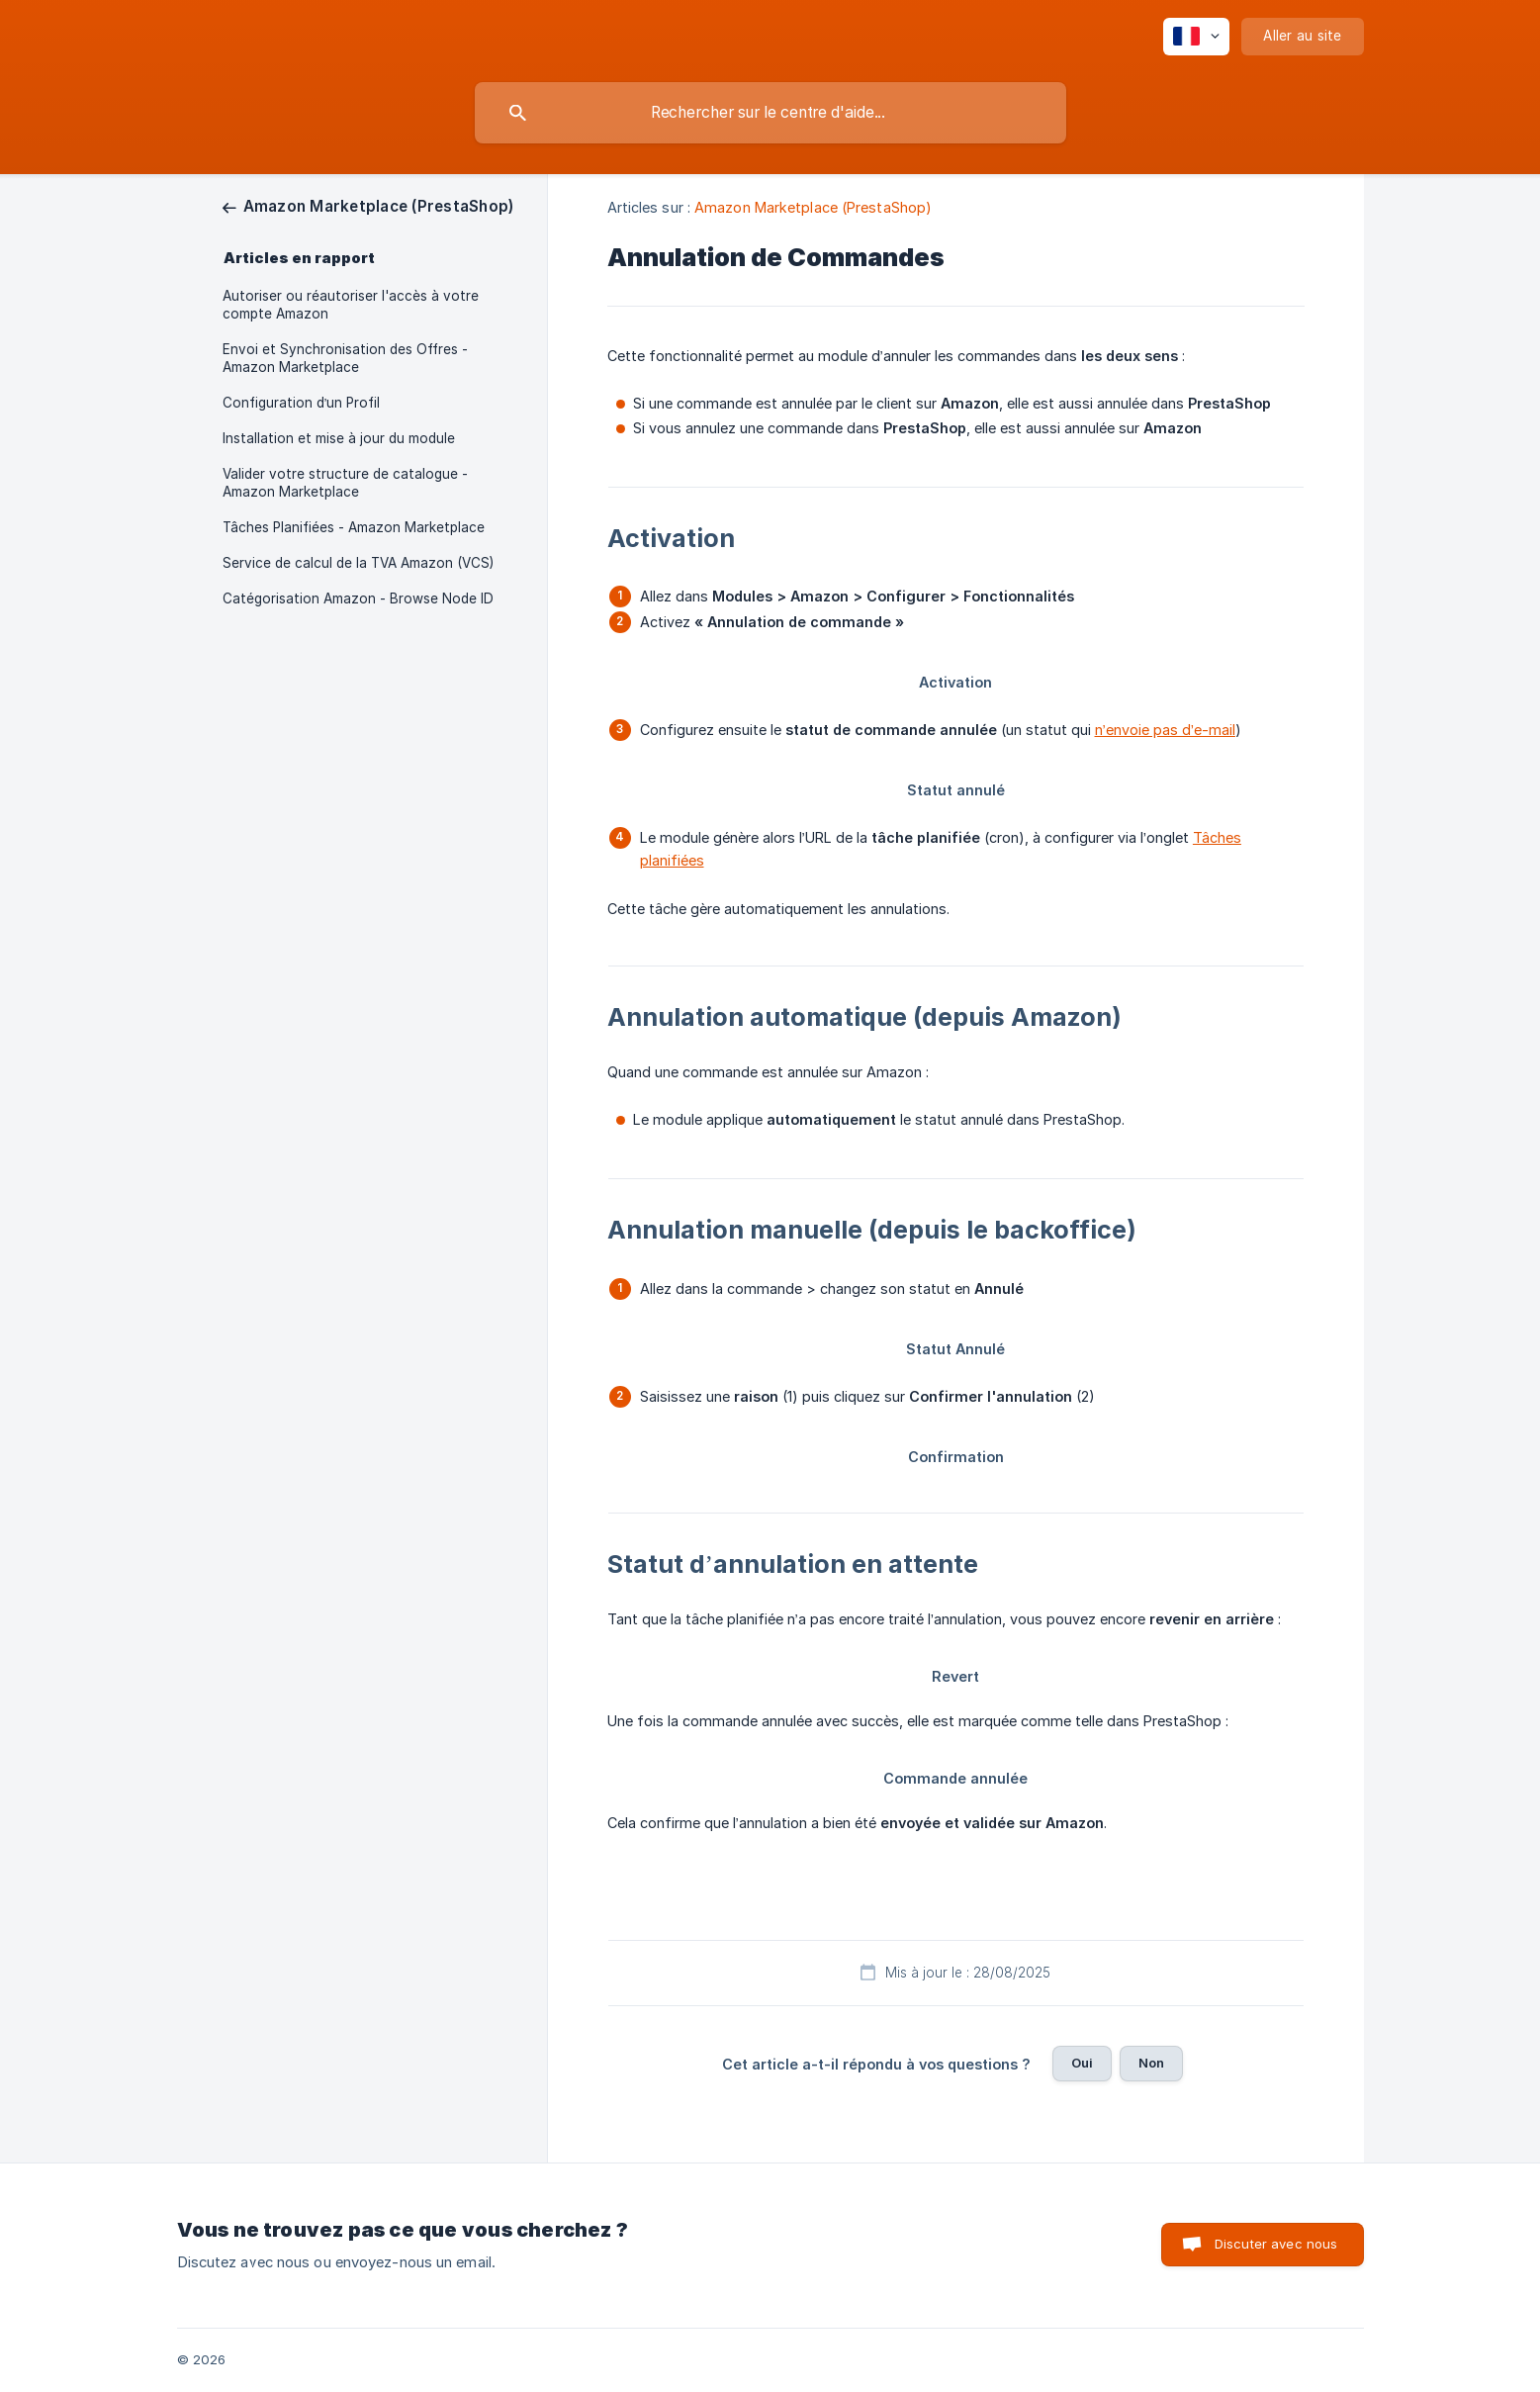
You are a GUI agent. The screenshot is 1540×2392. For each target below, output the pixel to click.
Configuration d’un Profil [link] (302, 403)
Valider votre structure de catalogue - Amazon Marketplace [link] (345, 483)
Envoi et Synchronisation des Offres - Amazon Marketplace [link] (345, 358)
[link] (368, 206)
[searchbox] (770, 112)
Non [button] (1151, 2062)
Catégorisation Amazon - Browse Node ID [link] (358, 598)
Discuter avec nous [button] (1276, 2244)
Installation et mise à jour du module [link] (339, 438)
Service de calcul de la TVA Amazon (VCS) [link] (358, 563)
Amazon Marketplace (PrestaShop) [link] (813, 207)
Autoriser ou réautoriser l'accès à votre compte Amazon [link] (351, 305)
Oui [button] (1082, 2062)
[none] (1196, 36)
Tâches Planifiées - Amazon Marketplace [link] (354, 527)
